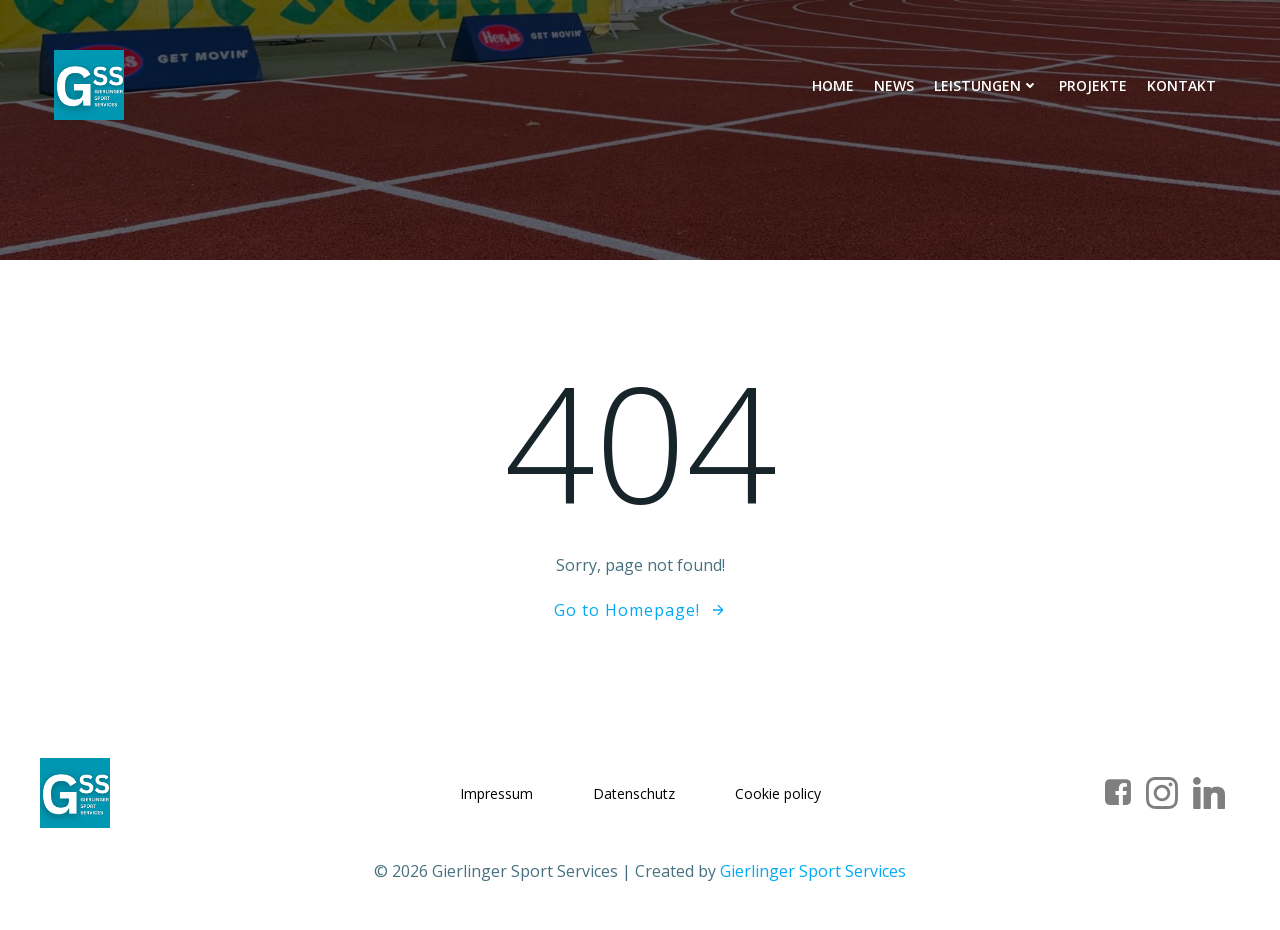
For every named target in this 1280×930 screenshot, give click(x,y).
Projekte (1093, 85)
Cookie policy (778, 793)
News (894, 85)
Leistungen (986, 85)
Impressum (496, 793)
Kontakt (1181, 85)
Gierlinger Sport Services (813, 871)
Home (833, 85)
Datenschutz (634, 793)
